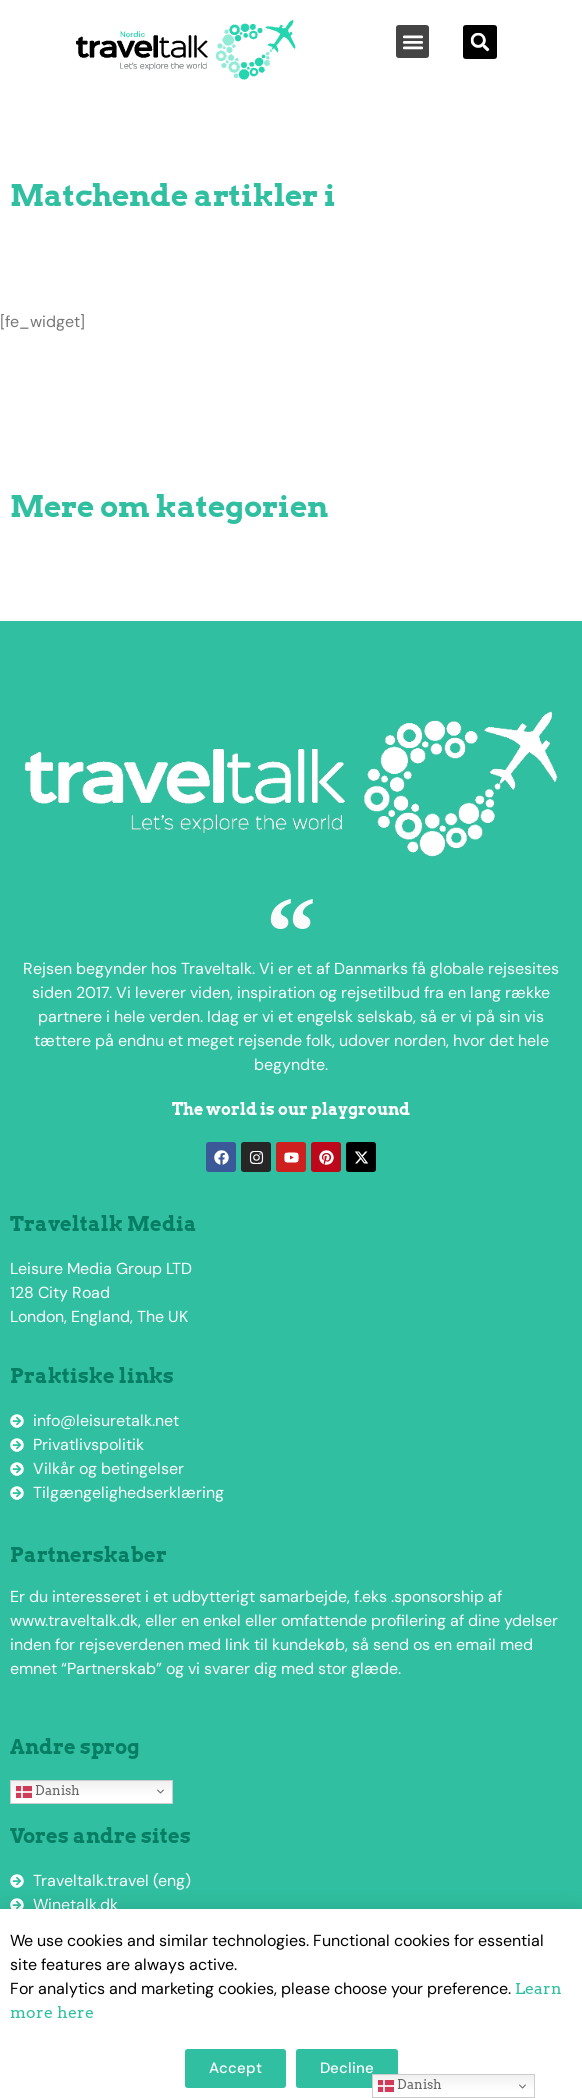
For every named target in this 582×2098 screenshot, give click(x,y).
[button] (412, 41)
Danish (48, 1791)
